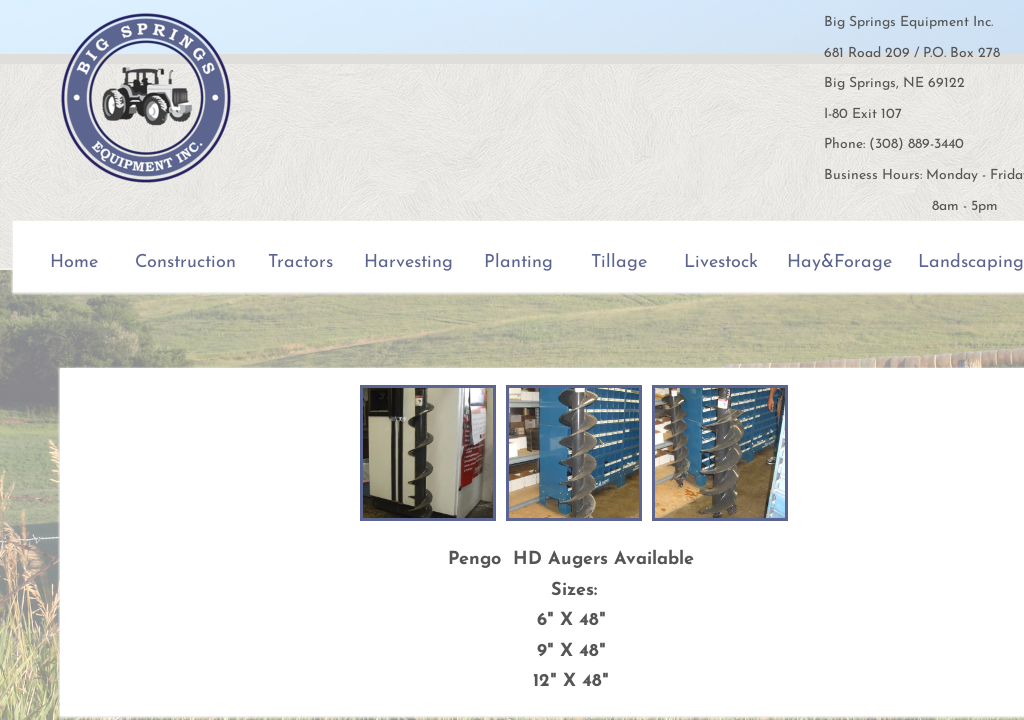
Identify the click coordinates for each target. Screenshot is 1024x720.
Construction (185, 262)
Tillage (619, 262)
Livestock (721, 262)
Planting (518, 262)
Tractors (300, 262)
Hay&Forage (839, 262)
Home (74, 262)
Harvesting (408, 262)
